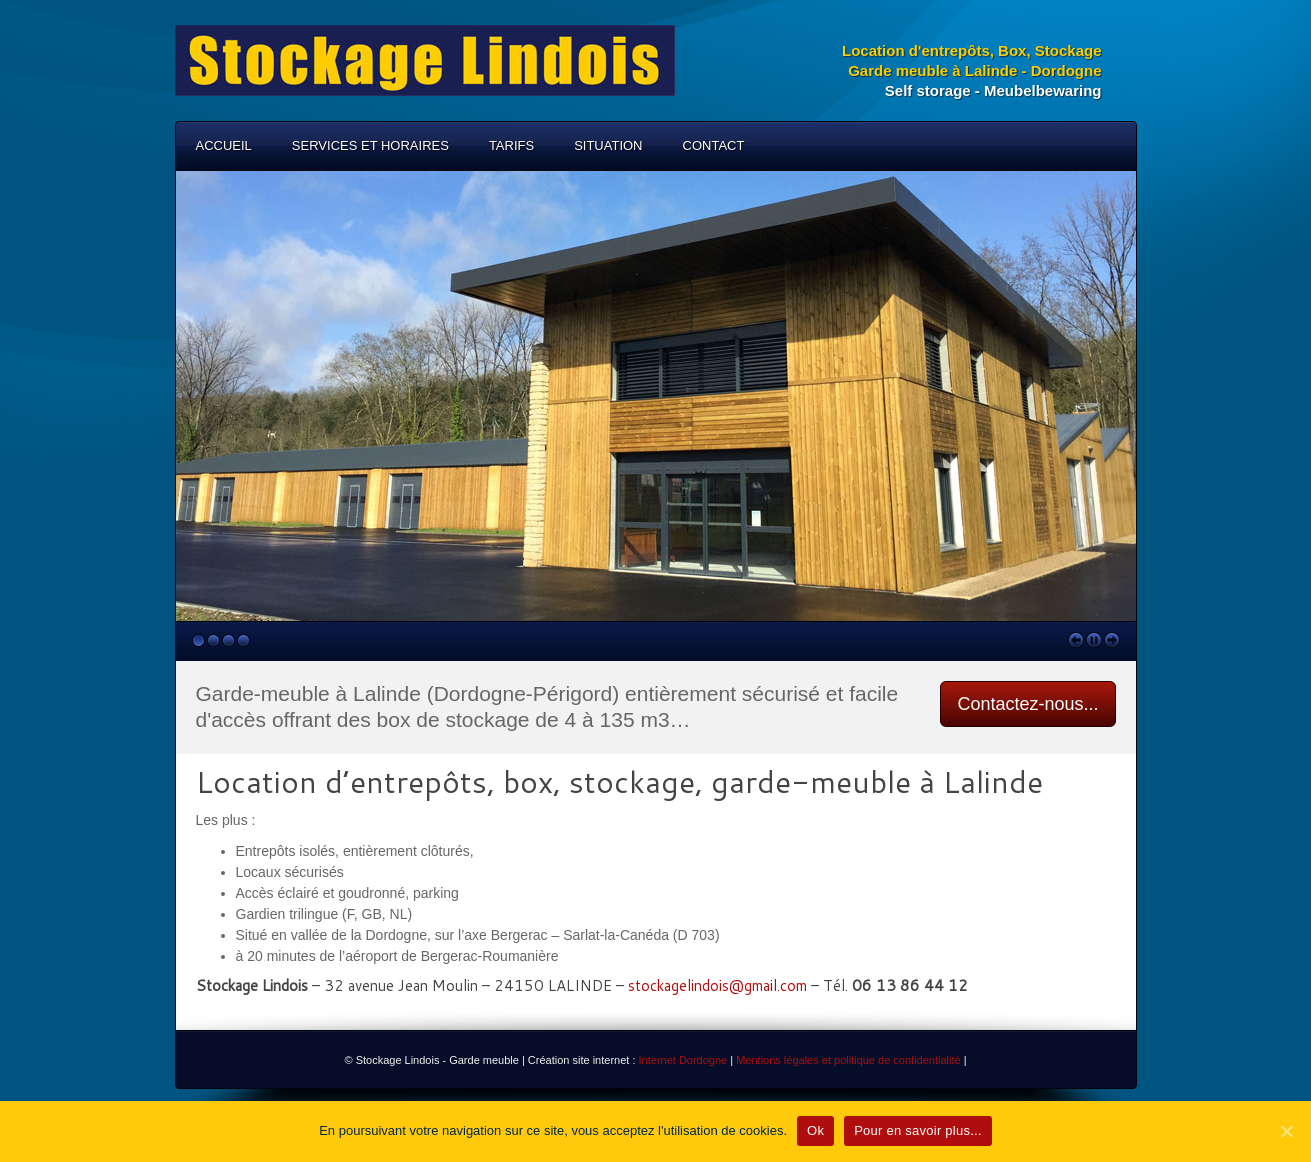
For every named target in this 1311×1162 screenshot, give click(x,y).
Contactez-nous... (1027, 704)
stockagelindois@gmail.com (717, 985)
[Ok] (1286, 1131)
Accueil (224, 145)
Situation (608, 145)
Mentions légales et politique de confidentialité (846, 1060)
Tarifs (511, 145)
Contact (714, 145)
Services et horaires (370, 145)
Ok (815, 1130)
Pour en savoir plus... (918, 1130)
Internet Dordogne (683, 1060)
